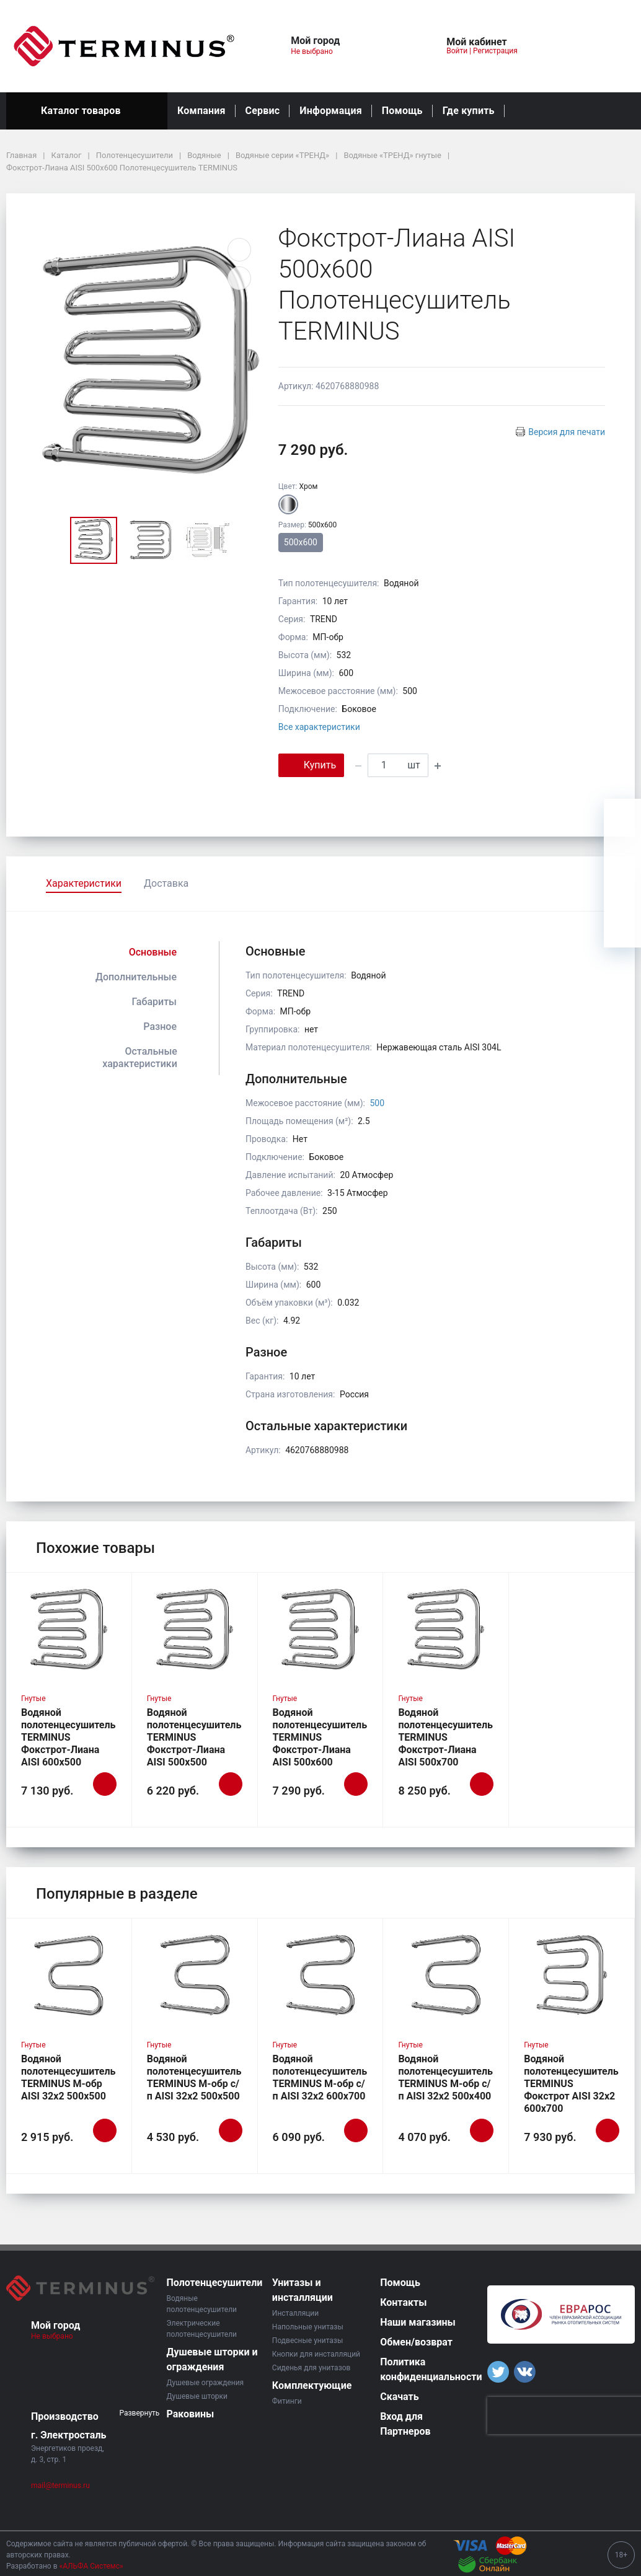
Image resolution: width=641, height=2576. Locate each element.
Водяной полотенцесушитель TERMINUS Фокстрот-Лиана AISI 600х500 (68, 1737)
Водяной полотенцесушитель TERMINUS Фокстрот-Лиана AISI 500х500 (194, 1737)
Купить (311, 764)
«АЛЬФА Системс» (91, 2566)
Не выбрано (316, 51)
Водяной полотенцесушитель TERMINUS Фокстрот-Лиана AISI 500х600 (320, 1737)
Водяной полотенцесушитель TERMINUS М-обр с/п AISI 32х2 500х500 (194, 2077)
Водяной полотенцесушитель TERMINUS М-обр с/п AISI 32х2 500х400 (445, 2077)
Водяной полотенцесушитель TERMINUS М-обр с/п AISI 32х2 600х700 (320, 2077)
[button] (381, 46)
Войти (456, 50)
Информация (330, 110)
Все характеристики (319, 727)
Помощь (402, 110)
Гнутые (33, 1698)
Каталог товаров (86, 110)
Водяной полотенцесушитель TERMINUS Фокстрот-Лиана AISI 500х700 (445, 1737)
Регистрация (495, 50)
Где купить (469, 110)
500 (376, 1103)
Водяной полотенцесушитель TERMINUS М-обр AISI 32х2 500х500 (68, 2077)
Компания (201, 110)
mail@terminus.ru (60, 2485)
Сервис (262, 110)
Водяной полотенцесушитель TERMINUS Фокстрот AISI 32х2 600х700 (571, 2083)
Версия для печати (566, 432)
